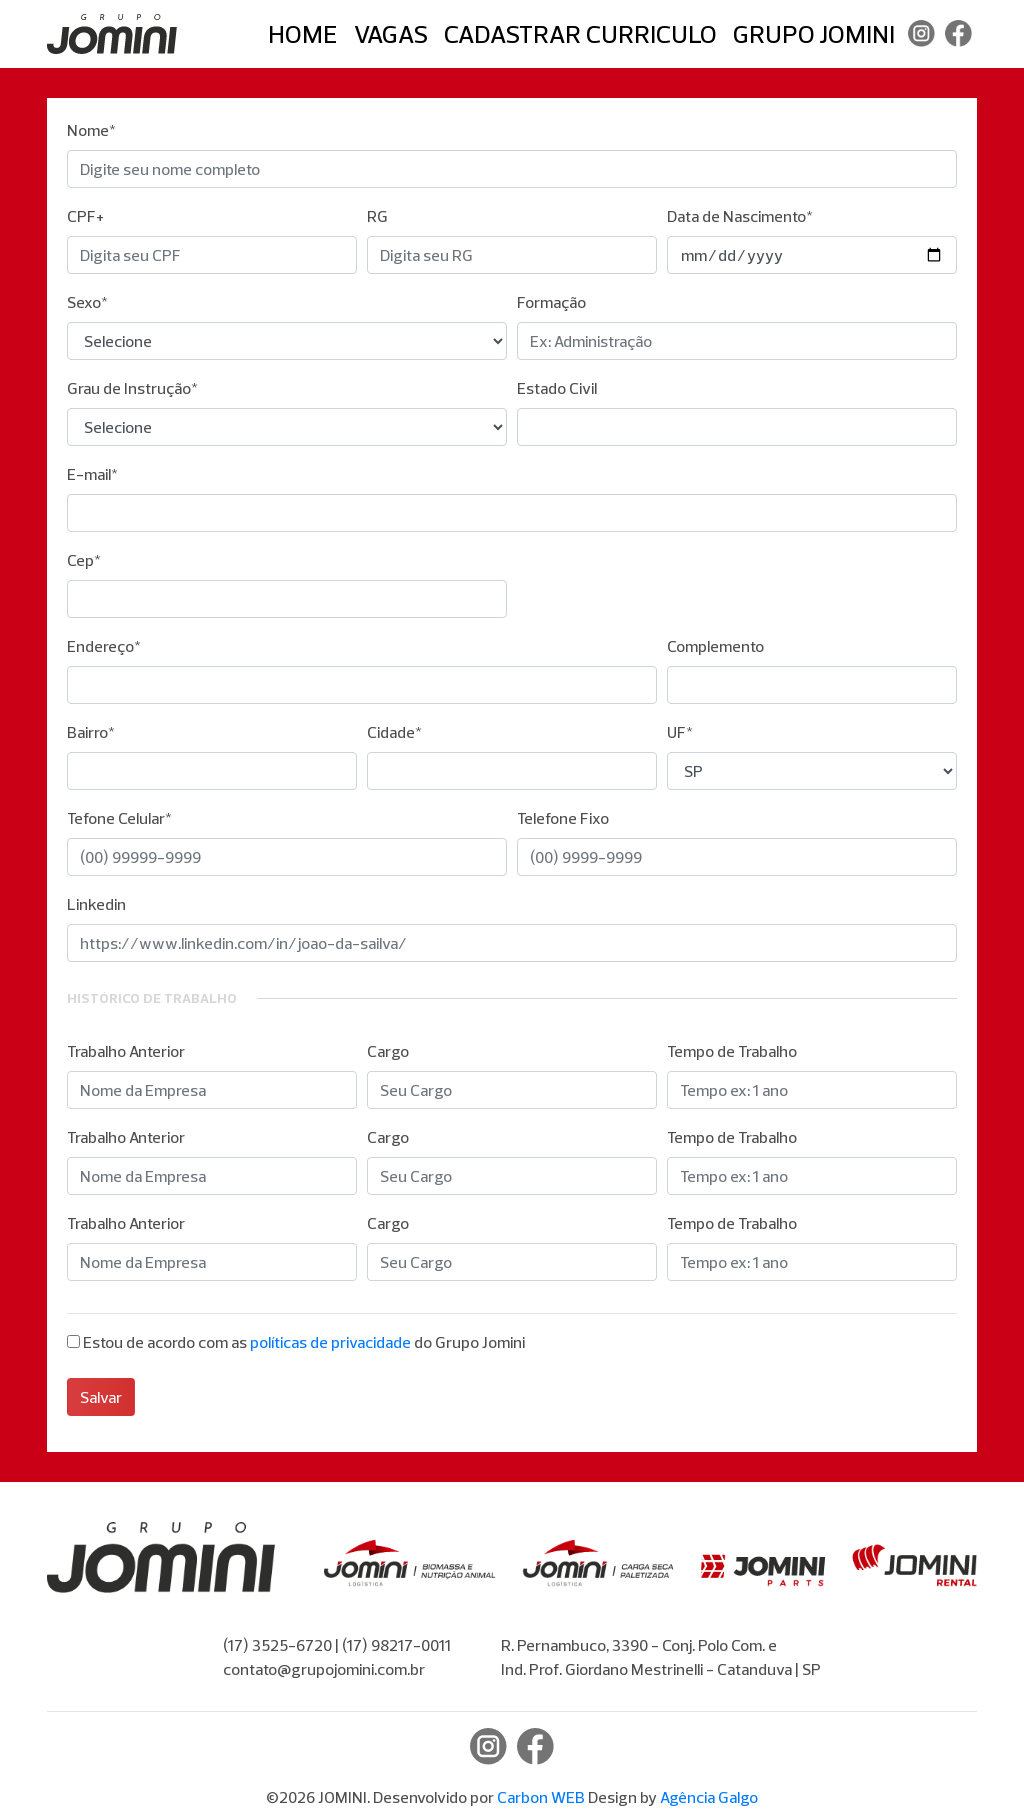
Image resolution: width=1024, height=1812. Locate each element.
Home (303, 33)
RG (377, 216)
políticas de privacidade (330, 1342)
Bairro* (91, 732)
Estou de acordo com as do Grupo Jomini (304, 1342)
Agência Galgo (709, 1797)
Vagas (391, 33)
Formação (551, 302)
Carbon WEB (541, 1797)
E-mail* (92, 474)
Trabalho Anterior (126, 1051)
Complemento (715, 646)
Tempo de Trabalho (732, 1051)
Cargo (388, 1051)
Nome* (91, 130)
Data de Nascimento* (740, 216)
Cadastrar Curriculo (580, 33)
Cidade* (394, 732)
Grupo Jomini (814, 33)
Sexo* (87, 302)
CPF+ (85, 216)
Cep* (84, 560)
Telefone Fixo (563, 818)
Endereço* (104, 646)
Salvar (101, 1397)
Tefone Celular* (119, 818)
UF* (680, 732)
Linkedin (96, 904)
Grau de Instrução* (132, 388)
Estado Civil (557, 388)
